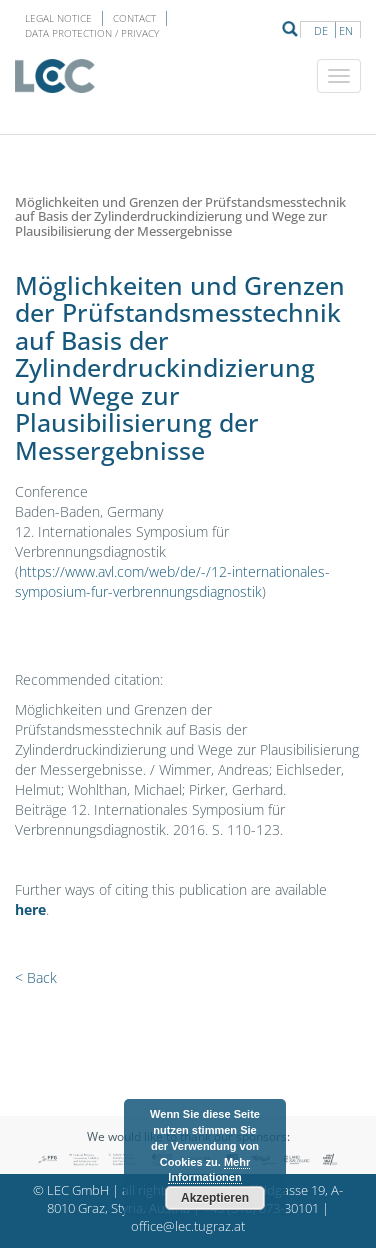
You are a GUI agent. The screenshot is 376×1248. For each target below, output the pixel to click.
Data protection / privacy (92, 33)
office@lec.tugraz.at (188, 1226)
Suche (290, 29)
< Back (36, 977)
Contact (134, 18)
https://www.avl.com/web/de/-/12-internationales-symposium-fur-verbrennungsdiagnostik (172, 581)
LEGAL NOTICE (58, 18)
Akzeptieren (215, 1198)
